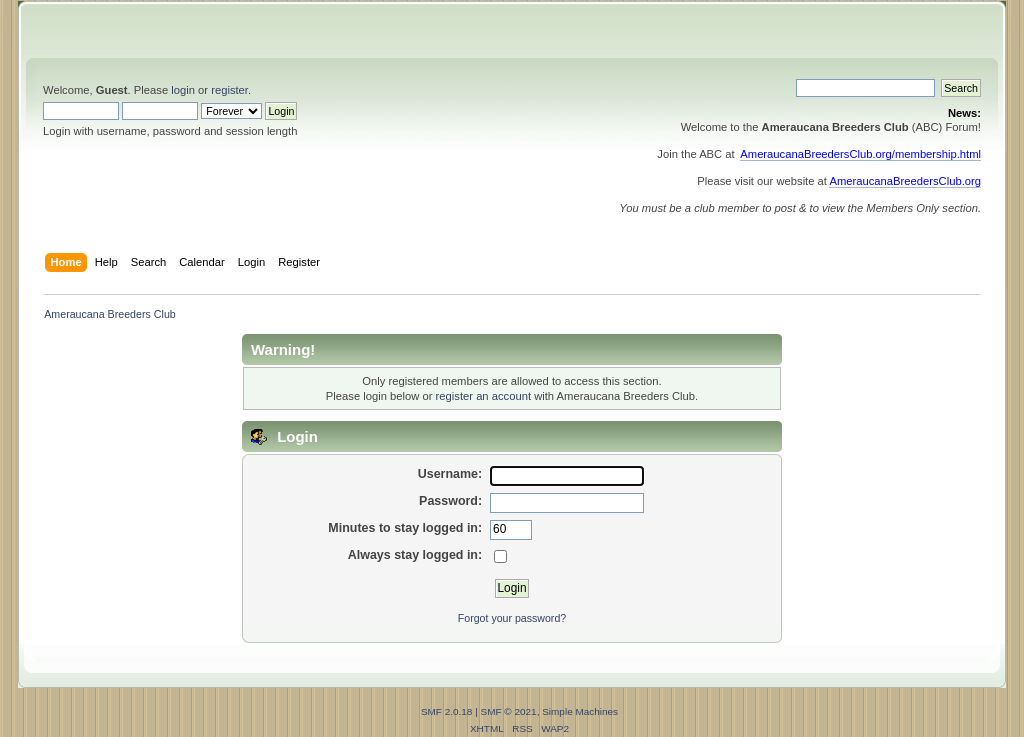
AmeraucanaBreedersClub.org (905, 181)
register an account (483, 396)
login (183, 90)
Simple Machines (580, 711)
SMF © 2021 (509, 711)
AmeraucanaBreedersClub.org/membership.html (860, 154)
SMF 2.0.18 (447, 711)
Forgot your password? (512, 618)
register (229, 90)
